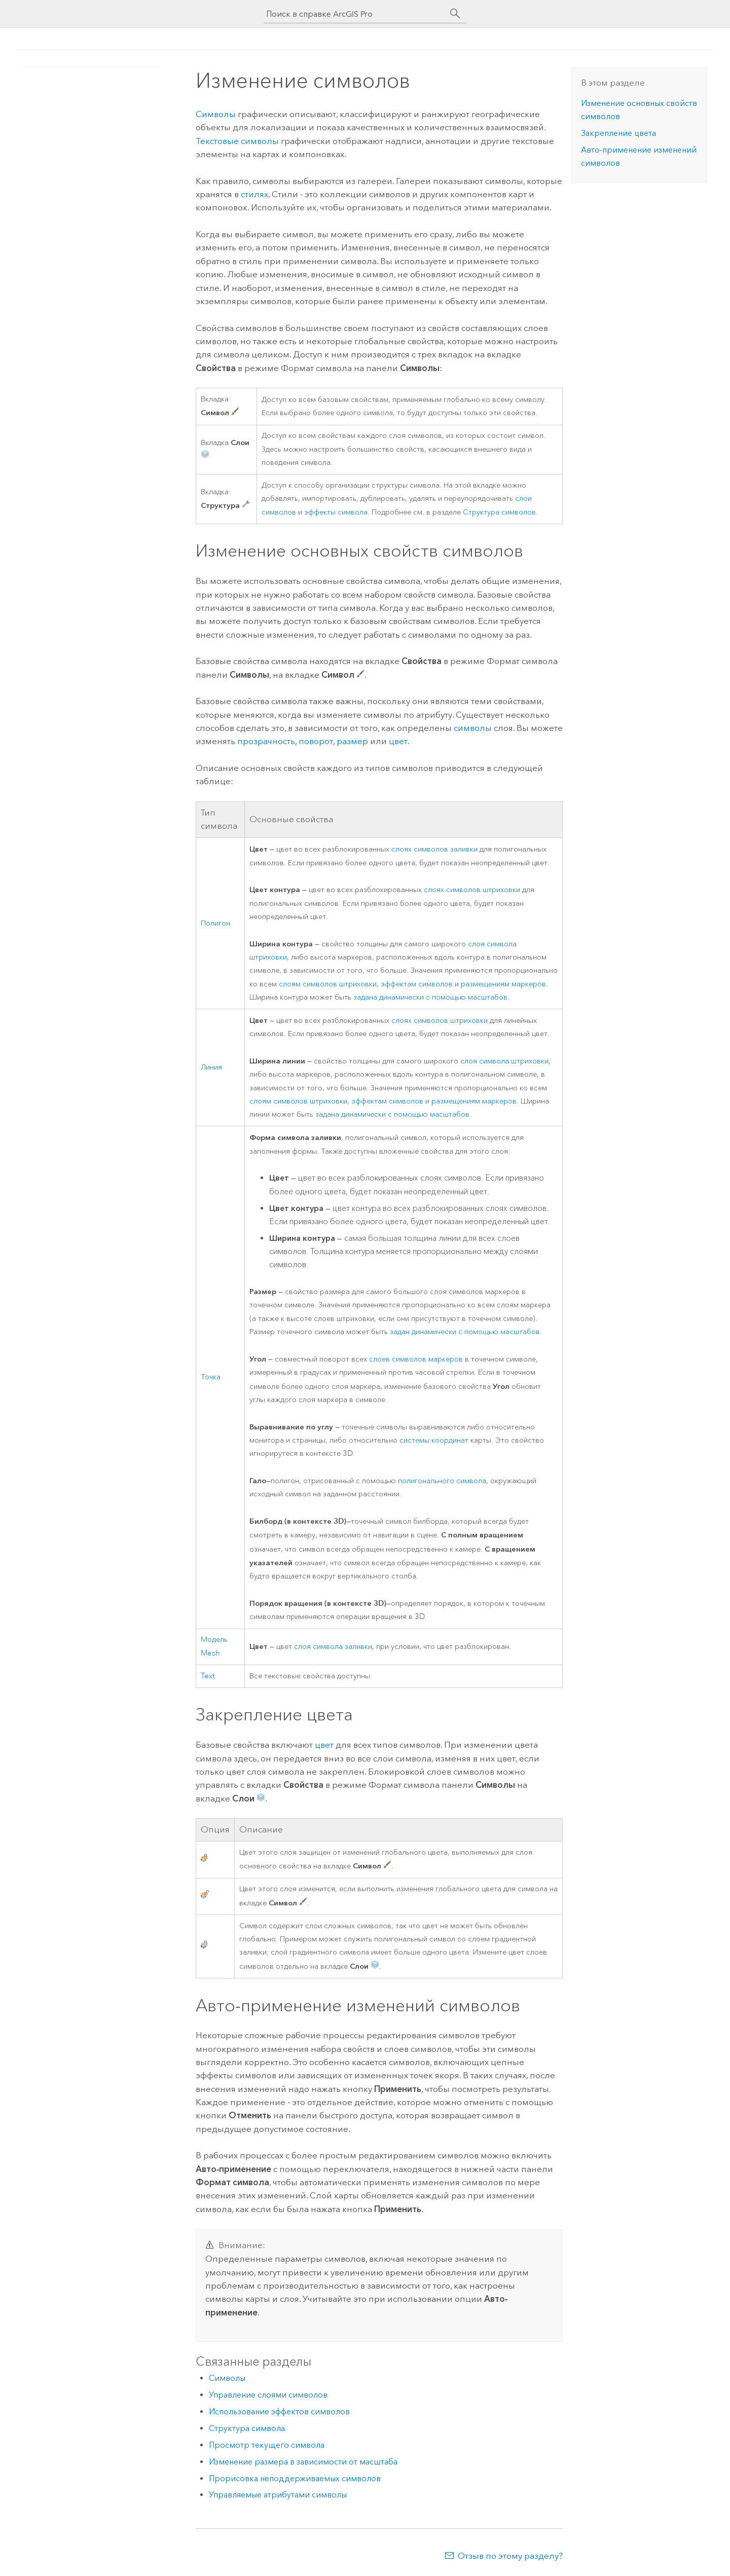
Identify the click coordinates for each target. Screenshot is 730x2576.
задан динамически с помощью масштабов (465, 1332)
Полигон (215, 923)
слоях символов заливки (434, 849)
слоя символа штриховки (504, 1061)
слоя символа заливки (333, 1646)
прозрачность (266, 741)
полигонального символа (442, 1481)
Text (208, 1676)
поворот (316, 741)
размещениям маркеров (503, 984)
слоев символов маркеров (416, 1359)
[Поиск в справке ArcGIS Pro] (355, 14)
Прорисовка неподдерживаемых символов (295, 2478)
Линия (211, 1067)
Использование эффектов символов (279, 2411)
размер (352, 741)
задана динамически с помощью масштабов (430, 997)
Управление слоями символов (268, 2395)
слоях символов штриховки (472, 890)
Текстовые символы (237, 141)
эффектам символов (417, 984)
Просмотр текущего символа (266, 2445)
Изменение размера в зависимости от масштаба (303, 2462)
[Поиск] (455, 14)
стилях (254, 194)
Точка (211, 1377)
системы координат (433, 1440)
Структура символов (499, 512)
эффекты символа (336, 512)
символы (473, 728)
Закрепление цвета (618, 133)
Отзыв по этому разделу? (510, 2556)
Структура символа (247, 2428)
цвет (398, 741)
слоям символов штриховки (328, 984)
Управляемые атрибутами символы (278, 2494)
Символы (216, 114)
